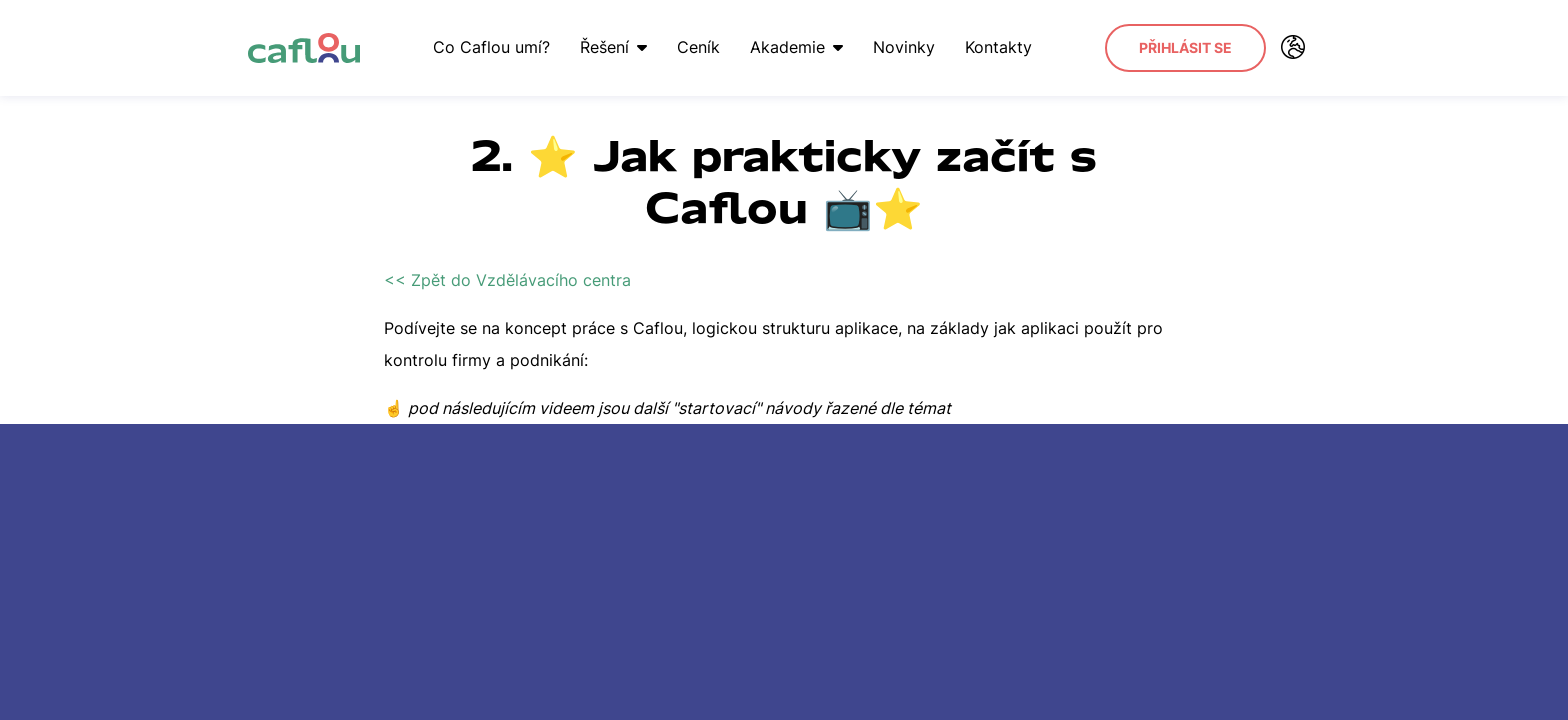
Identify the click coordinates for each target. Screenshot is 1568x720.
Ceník (698, 47)
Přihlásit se (1185, 47)
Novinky (904, 47)
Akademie (796, 47)
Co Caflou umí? (491, 47)
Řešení (613, 47)
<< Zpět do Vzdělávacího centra (507, 280)
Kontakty (998, 47)
